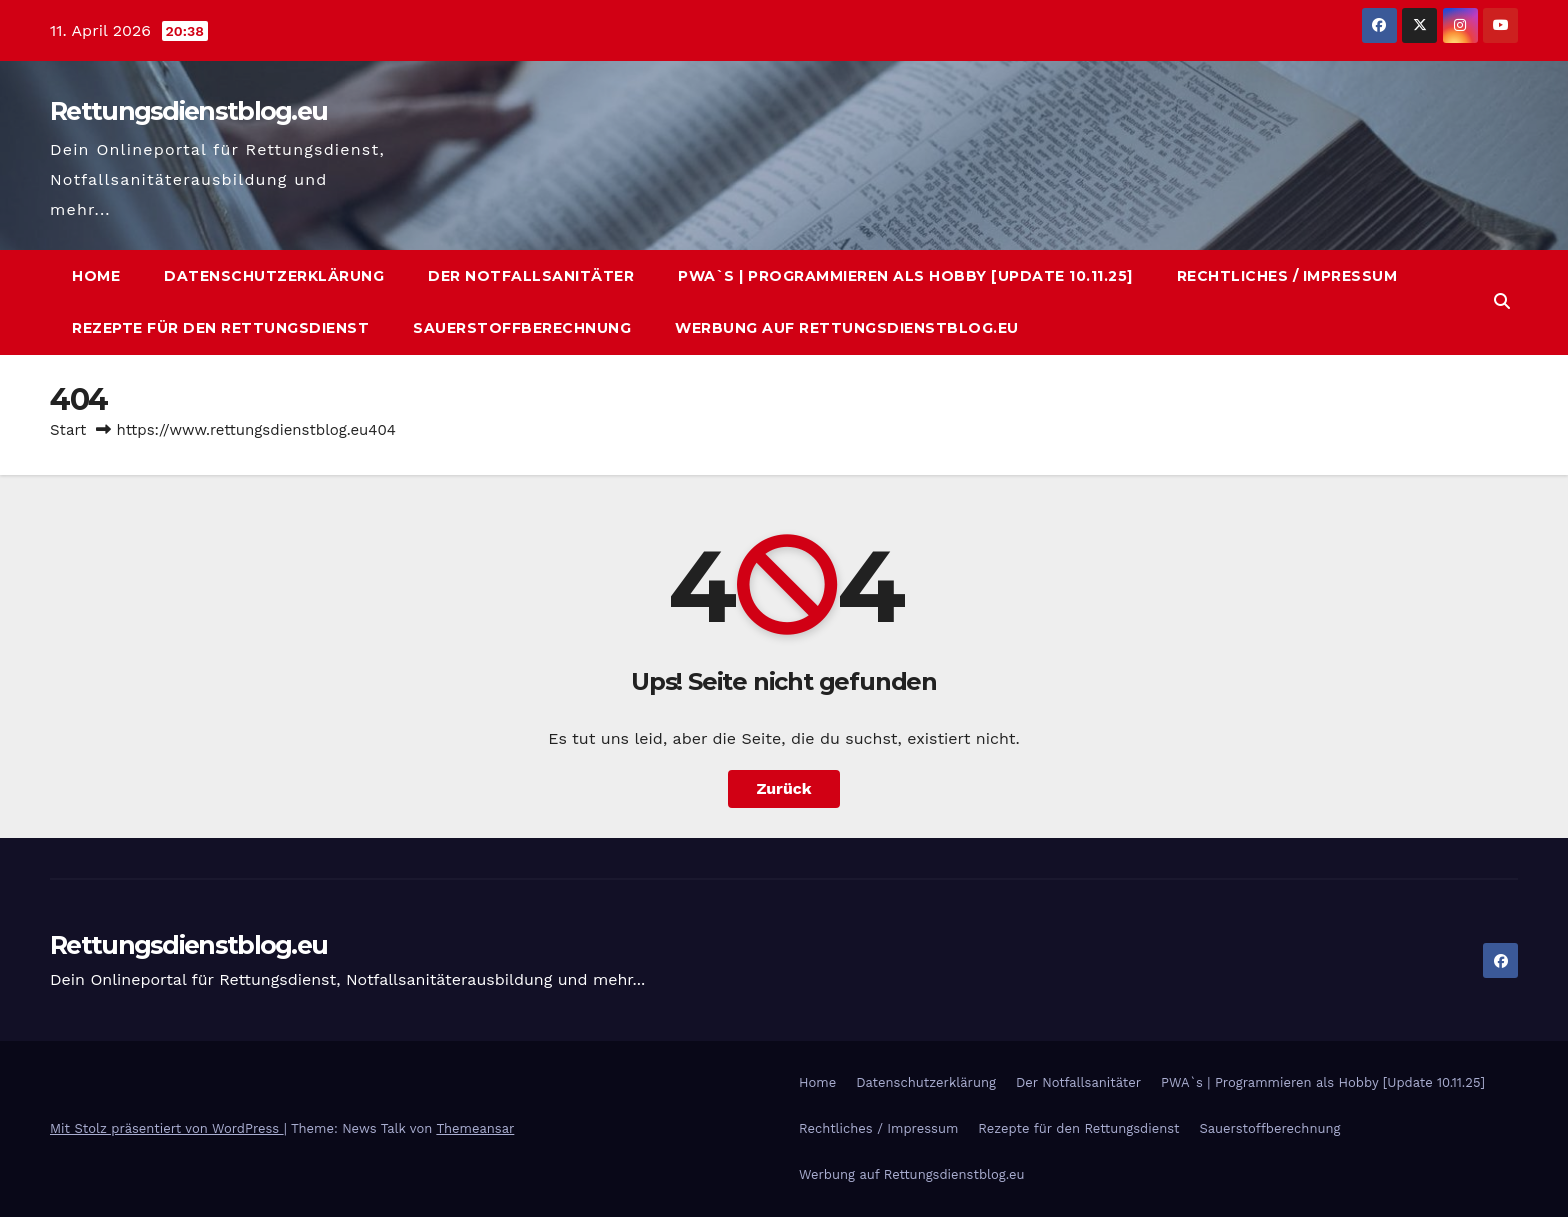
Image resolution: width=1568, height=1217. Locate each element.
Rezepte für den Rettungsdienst (220, 328)
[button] (1502, 301)
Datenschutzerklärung (274, 276)
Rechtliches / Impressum (1287, 276)
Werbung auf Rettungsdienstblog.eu (847, 328)
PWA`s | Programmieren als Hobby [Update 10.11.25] (905, 276)
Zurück (784, 788)
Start (68, 430)
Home (96, 276)
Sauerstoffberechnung (522, 328)
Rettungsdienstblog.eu (188, 111)
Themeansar (475, 1128)
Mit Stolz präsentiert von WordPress (167, 1128)
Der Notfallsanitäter (531, 276)
